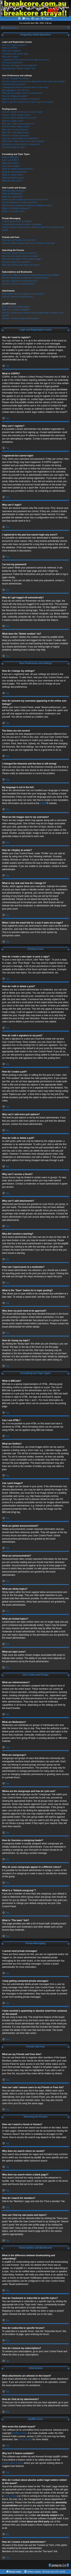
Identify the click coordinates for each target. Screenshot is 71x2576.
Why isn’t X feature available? (16, 309)
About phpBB (25, 2439)
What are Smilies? (10, 163)
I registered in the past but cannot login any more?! (25, 59)
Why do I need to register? (14, 45)
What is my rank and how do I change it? (21, 99)
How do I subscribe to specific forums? (20, 281)
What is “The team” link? (13, 211)
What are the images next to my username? (22, 93)
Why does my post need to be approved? (21, 144)
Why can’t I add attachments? (16, 132)
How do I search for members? (16, 262)
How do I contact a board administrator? (20, 318)
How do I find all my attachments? (17, 296)
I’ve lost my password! (12, 62)
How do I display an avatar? (15, 96)
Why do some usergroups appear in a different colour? (27, 205)
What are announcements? (14, 172)
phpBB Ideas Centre (12, 2463)
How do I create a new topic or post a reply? (22, 112)
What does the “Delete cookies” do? (18, 68)
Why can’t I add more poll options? (18, 123)
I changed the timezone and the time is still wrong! (25, 87)
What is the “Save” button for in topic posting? (23, 141)
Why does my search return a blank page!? (22, 259)
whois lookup (10, 2496)
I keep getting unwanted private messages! (22, 224)
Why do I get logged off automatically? (19, 65)
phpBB (43, 803)
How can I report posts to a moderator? (20, 138)
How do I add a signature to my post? (19, 118)
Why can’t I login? (10, 56)
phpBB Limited (19, 2433)
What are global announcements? (17, 169)
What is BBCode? (10, 157)
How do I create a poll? (12, 121)
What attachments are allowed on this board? (23, 294)
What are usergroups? (12, 196)
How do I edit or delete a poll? (16, 126)
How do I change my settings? (16, 78)
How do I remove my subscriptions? (18, 283)
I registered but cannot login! (15, 54)
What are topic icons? (12, 180)
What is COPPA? (10, 48)
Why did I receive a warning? (15, 135)
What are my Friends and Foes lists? (19, 240)
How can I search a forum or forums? (19, 253)
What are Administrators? (14, 191)
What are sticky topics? (12, 175)
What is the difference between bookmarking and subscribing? (30, 275)
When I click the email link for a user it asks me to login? (28, 102)
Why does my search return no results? (20, 256)
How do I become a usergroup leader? (19, 202)
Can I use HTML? (10, 160)
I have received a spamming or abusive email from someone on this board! (33, 228)
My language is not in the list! (15, 90)
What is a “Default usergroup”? (16, 208)
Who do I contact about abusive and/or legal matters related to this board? (32, 314)
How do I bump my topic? (14, 147)
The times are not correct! (14, 84)
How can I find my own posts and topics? (21, 265)
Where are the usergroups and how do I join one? (25, 199)
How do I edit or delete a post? (16, 115)
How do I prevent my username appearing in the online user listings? (33, 81)
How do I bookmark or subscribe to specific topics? (25, 278)
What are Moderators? (12, 193)
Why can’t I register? (11, 51)
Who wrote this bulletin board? (16, 307)
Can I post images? (11, 166)
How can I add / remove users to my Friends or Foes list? (28, 243)
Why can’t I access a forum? (15, 129)
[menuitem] (26, 18)
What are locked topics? (13, 178)
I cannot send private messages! (17, 221)
